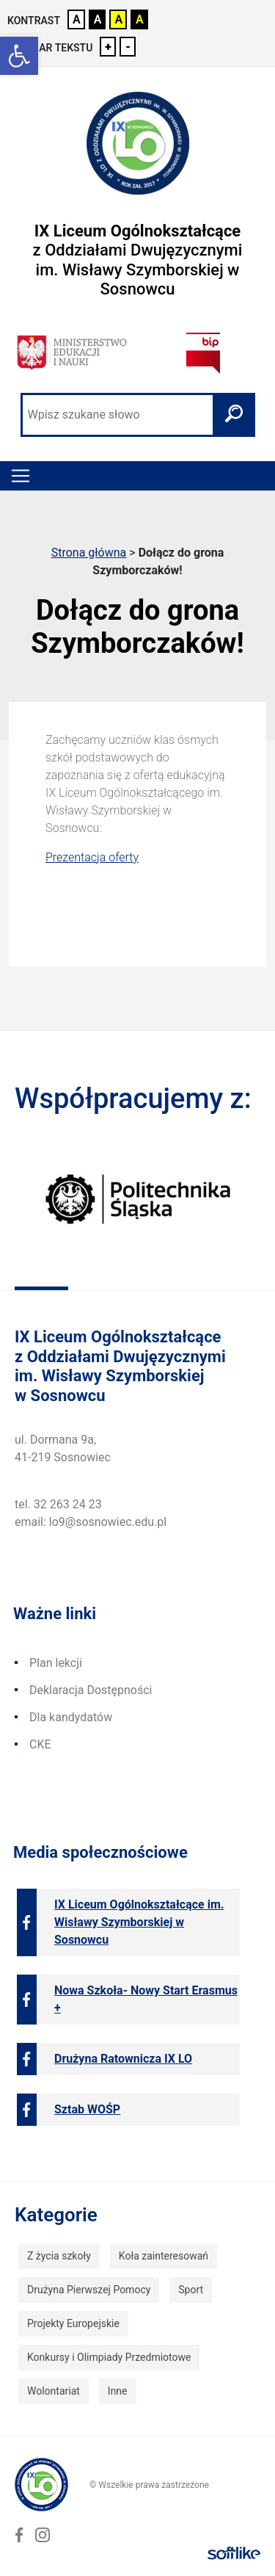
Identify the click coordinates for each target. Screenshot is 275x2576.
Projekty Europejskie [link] (73, 2323)
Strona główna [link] (89, 553)
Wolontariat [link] (53, 2391)
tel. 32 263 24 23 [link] (58, 1504)
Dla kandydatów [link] (70, 1717)
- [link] (128, 47)
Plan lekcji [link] (55, 1663)
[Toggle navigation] (20, 476)
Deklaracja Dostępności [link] (90, 1690)
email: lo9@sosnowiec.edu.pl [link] (90, 1522)
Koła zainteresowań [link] (163, 2256)
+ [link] (108, 47)
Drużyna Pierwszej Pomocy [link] (88, 2289)
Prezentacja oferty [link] (92, 857)
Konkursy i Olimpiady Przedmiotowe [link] (109, 2357)
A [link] (77, 19)
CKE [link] (40, 1744)
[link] (19, 56)
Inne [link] (118, 2391)
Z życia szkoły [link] (59, 2256)
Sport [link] (190, 2289)
